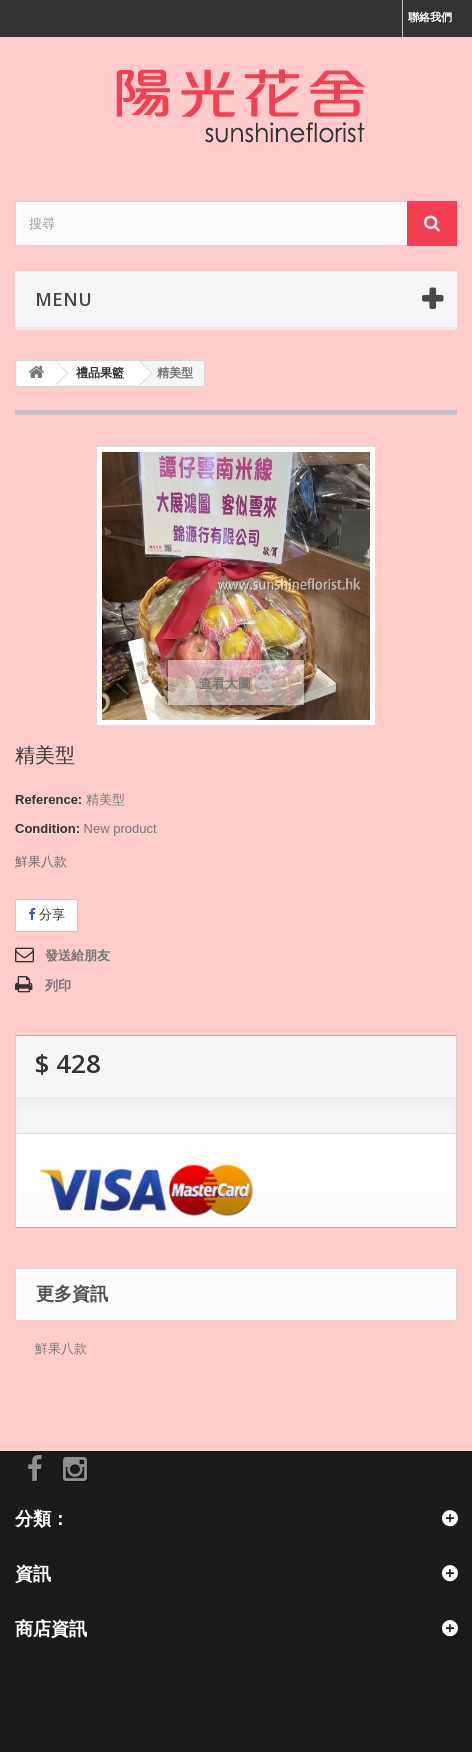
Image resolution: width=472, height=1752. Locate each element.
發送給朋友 (77, 955)
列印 (58, 985)
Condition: (47, 828)
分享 (46, 914)
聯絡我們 (430, 17)
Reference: (48, 799)
